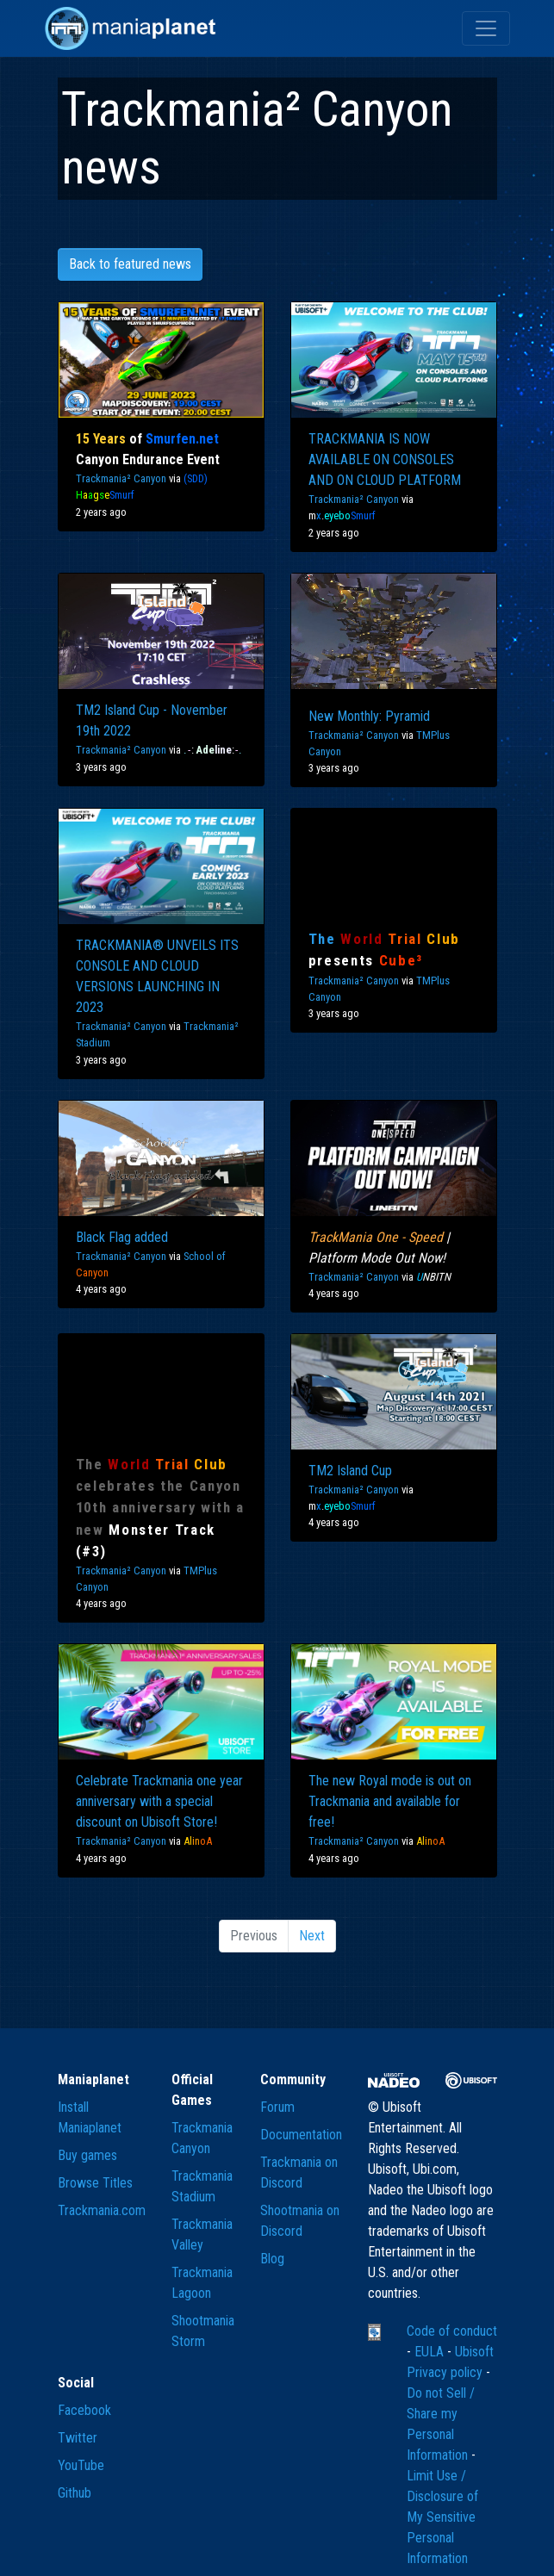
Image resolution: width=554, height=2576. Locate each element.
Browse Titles (95, 2183)
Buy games (87, 2155)
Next (312, 1935)
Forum (277, 2107)
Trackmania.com (102, 2210)
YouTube (81, 2465)
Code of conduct (452, 2331)
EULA (430, 2351)
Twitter (77, 2438)
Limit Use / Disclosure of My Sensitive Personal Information (442, 2517)
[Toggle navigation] (486, 28)
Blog (272, 2258)
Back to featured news (130, 264)
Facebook (84, 2410)
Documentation (301, 2134)
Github (74, 2493)
